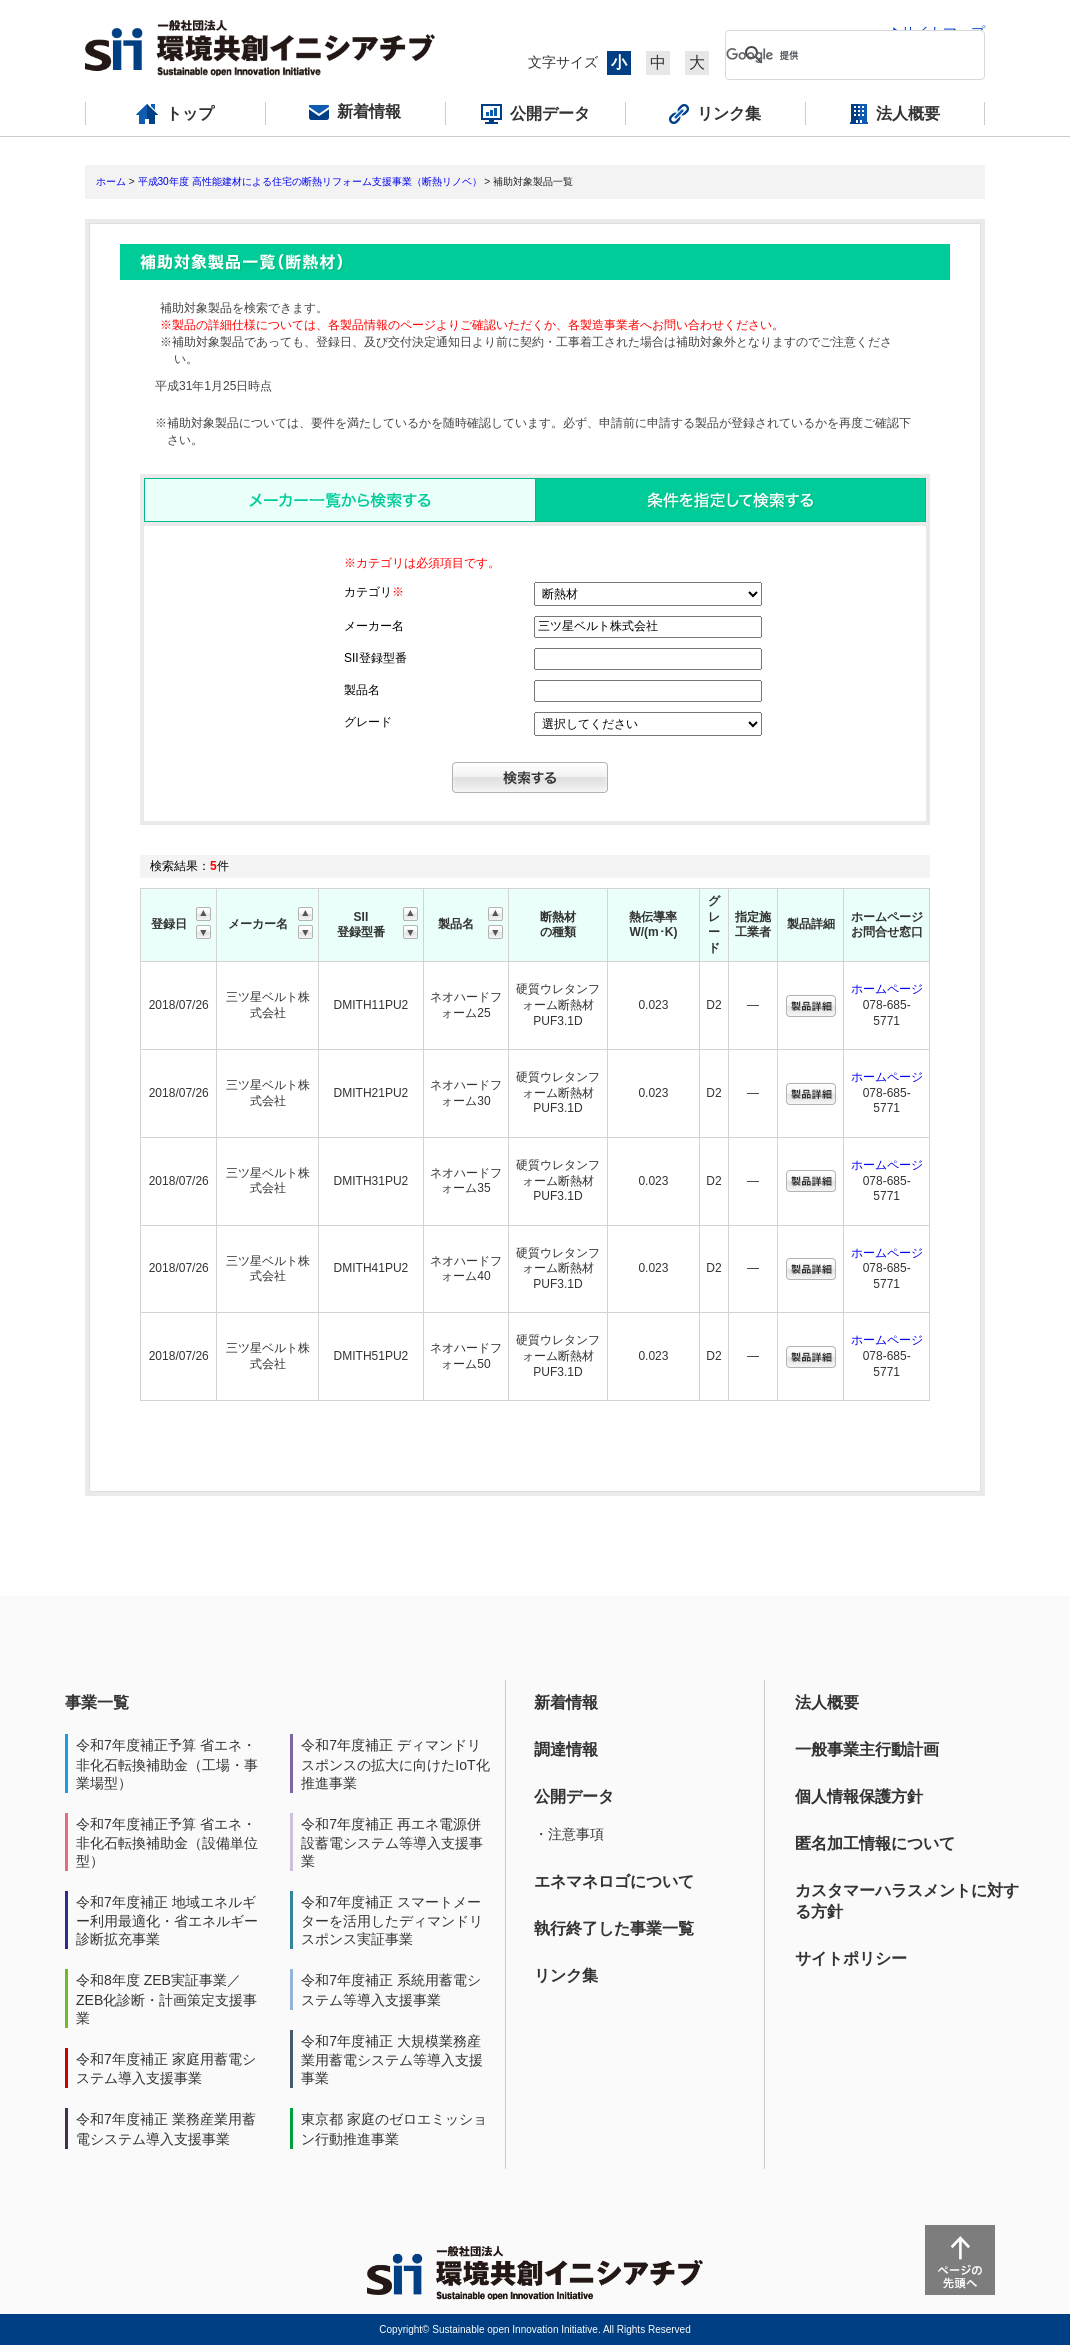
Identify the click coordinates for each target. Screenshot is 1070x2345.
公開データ (574, 1796)
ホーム (111, 181)
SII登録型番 (375, 658)
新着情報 (566, 1702)
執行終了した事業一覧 (614, 1928)
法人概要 (827, 1702)
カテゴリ (374, 592)
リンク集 (566, 1975)
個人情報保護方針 (859, 1796)
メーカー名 (374, 626)
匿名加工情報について (875, 1843)
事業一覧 (97, 1702)
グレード (368, 722)
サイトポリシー (851, 1958)
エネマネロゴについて (614, 1881)
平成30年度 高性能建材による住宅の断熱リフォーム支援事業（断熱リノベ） (310, 181)
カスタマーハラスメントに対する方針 (907, 1901)
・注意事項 (569, 1834)
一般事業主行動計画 (867, 1749)
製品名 (362, 690)
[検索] (839, 55)
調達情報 (566, 1749)
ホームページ (887, 989)
